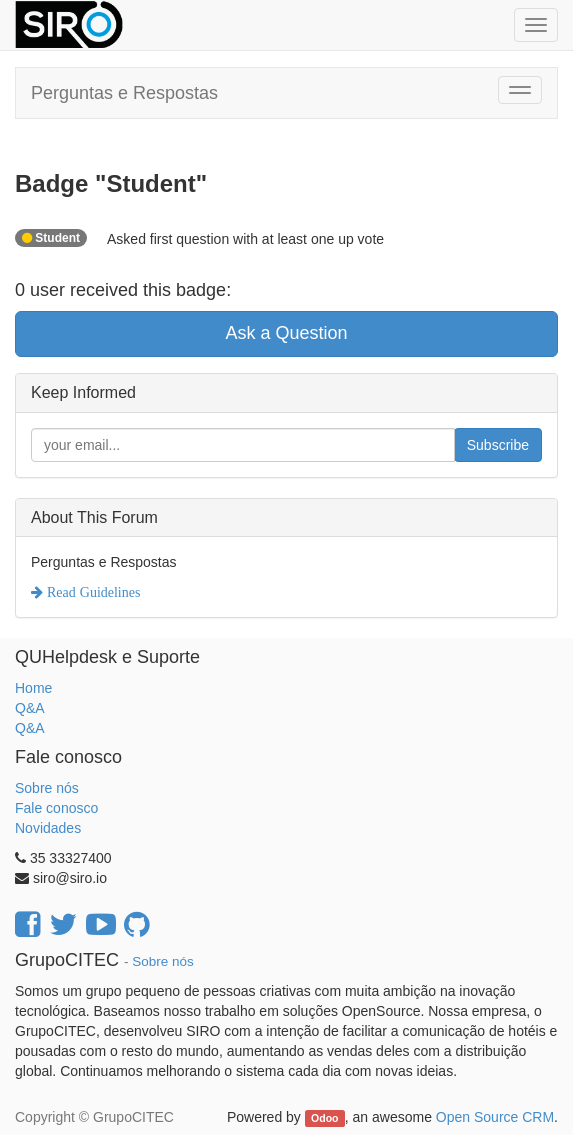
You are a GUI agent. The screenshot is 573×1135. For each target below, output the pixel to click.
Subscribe (498, 445)
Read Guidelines (91, 592)
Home (33, 688)
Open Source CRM (495, 1117)
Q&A (30, 708)
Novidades (48, 828)
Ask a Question (286, 333)
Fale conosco (56, 808)
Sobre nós (47, 788)
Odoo (324, 1118)
